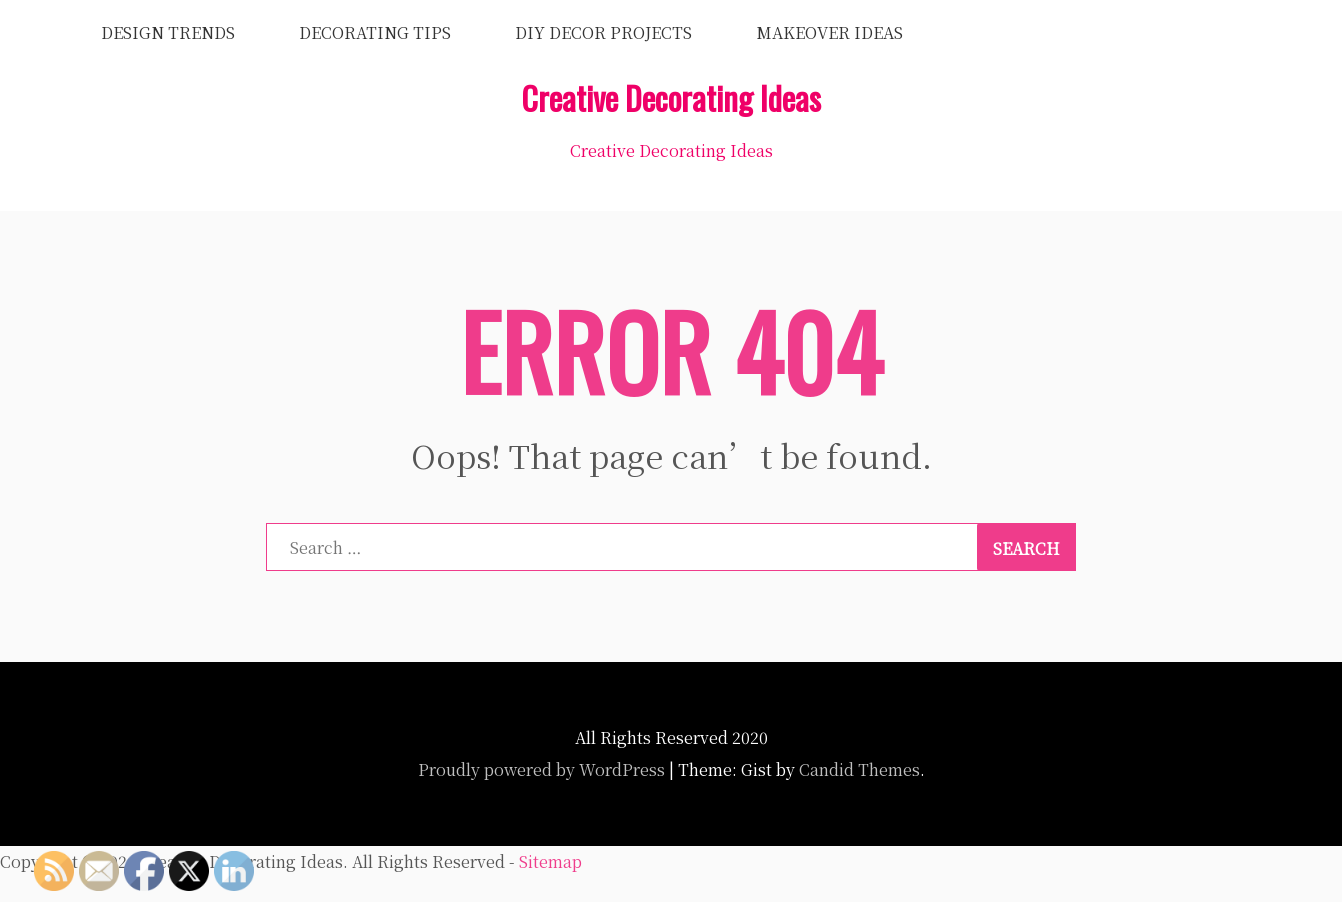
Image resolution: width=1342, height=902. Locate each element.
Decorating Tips (375, 32)
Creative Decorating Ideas (671, 97)
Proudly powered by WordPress (541, 769)
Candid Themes (859, 769)
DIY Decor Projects (603, 32)
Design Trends (168, 32)
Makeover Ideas (829, 32)
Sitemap (550, 861)
